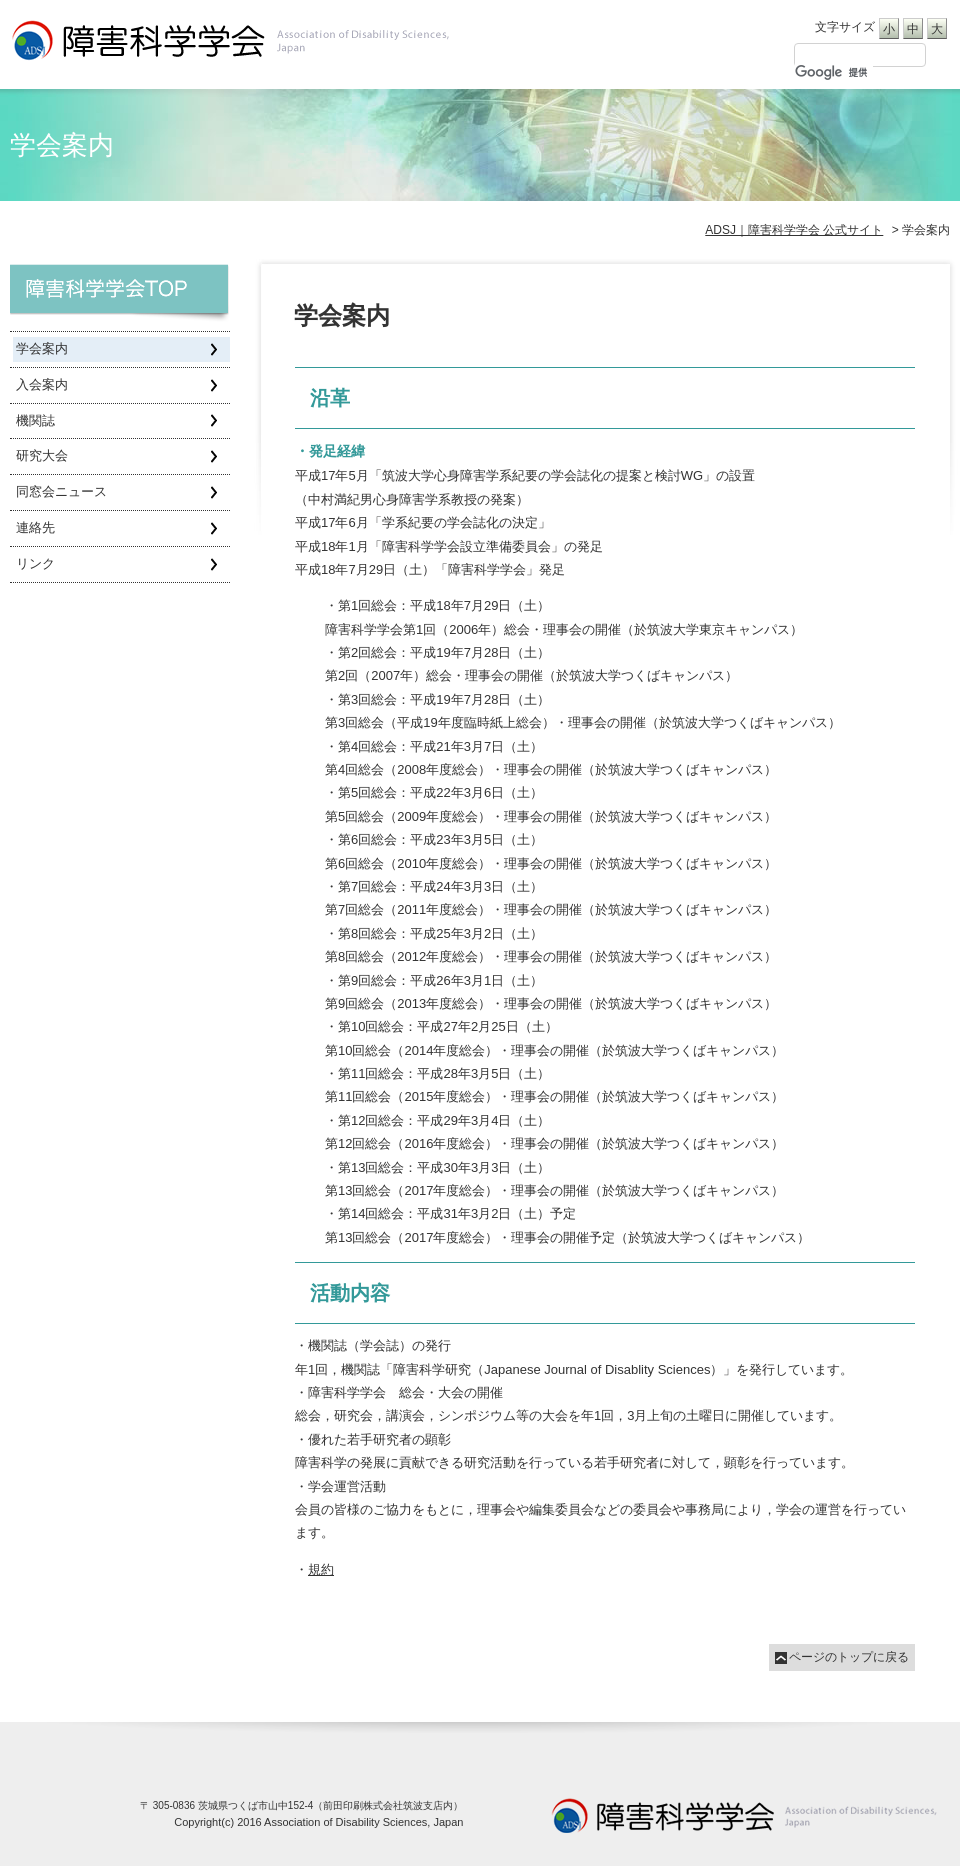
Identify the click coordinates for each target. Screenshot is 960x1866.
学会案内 (42, 348)
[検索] (834, 73)
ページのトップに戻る (849, 1657)
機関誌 (35, 420)
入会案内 (42, 384)
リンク (35, 563)
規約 (321, 1569)
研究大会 (42, 455)
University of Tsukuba (745, 1815)
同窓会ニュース (61, 491)
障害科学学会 (123, 295)
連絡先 (35, 527)
